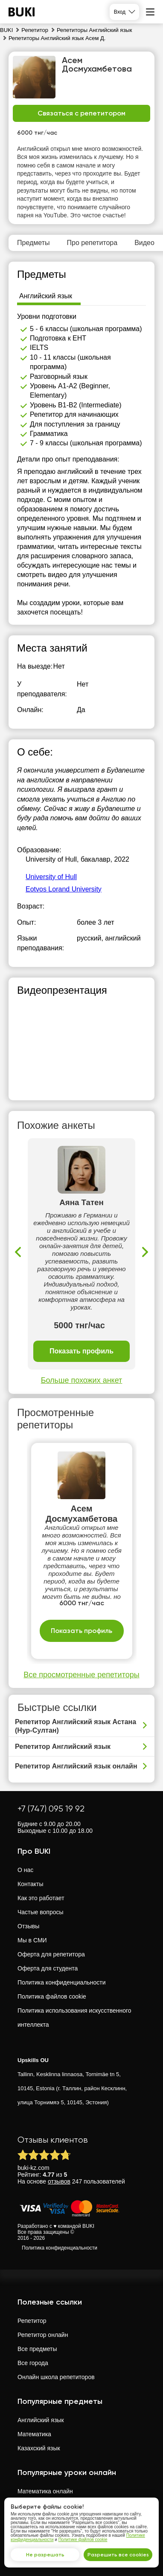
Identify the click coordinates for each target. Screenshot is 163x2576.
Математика (34, 2434)
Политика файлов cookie (51, 1996)
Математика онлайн (45, 2491)
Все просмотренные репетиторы (81, 1674)
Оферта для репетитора (51, 1954)
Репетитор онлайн (42, 2334)
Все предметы (37, 2348)
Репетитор (31, 2320)
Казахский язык (38, 2448)
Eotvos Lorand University (64, 889)
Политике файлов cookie (83, 2539)
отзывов (59, 2181)
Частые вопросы (40, 1912)
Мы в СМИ (32, 1940)
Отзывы (28, 1926)
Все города (32, 2363)
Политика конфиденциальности (61, 1982)
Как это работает (40, 1898)
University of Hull (51, 876)
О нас (25, 1869)
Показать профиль (81, 1351)
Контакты (30, 1884)
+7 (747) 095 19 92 (50, 1809)
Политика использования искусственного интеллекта (74, 2017)
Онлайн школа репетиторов (56, 2377)
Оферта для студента (47, 1968)
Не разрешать (45, 2555)
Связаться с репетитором (81, 113)
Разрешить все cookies (118, 2555)
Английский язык (40, 2420)
